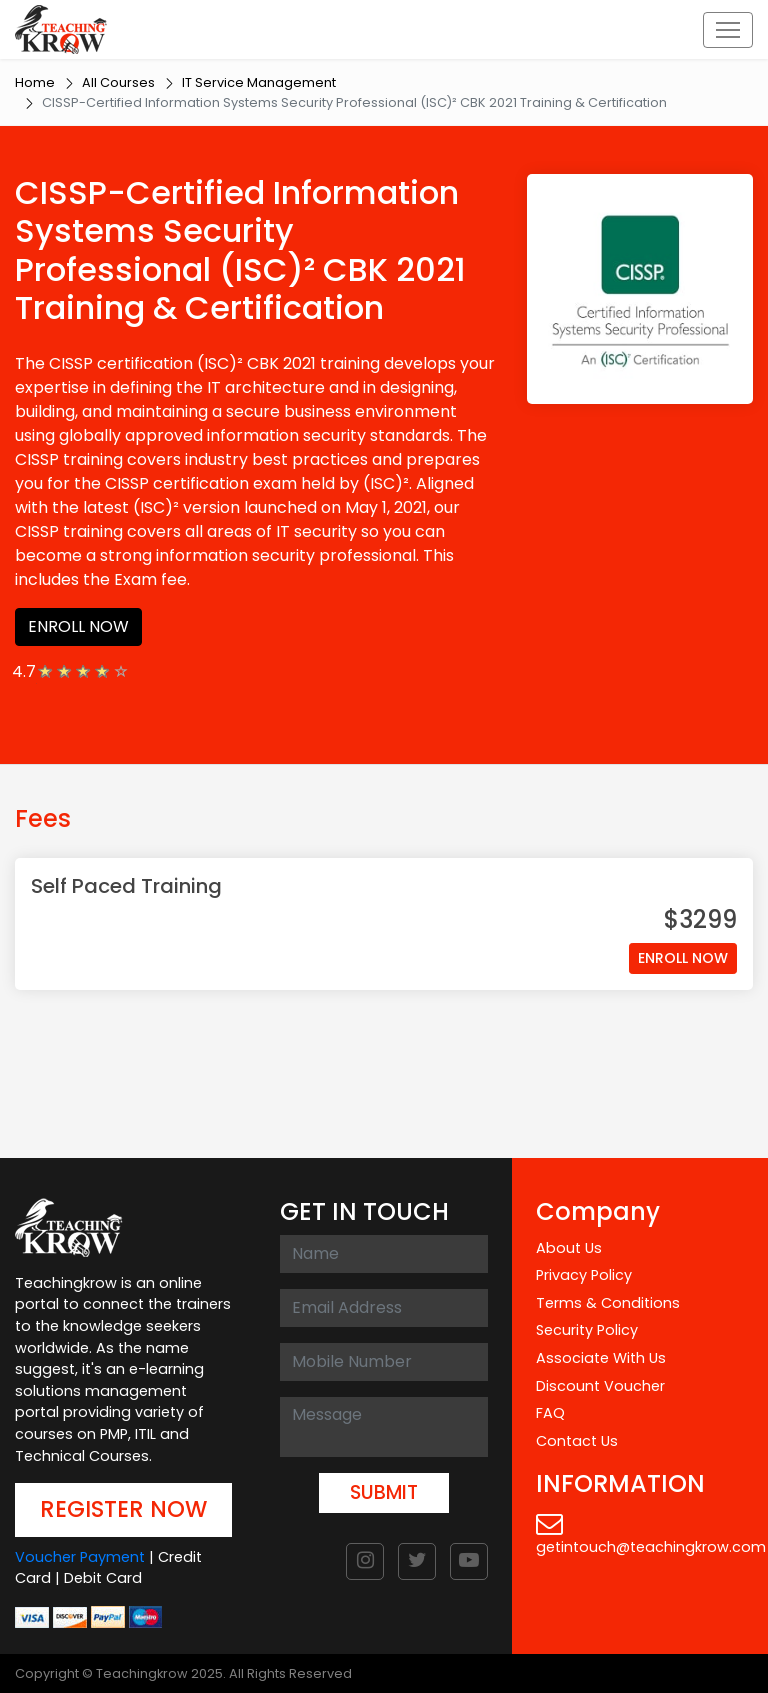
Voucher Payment (80, 1557)
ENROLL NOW (78, 626)
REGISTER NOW (123, 1509)
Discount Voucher (600, 1386)
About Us (569, 1248)
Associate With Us (601, 1358)
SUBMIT (384, 1492)
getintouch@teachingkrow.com (651, 1533)
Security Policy (587, 1330)
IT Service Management (259, 82)
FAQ (550, 1413)
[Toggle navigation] (728, 30)
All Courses (118, 82)
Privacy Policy (584, 1275)
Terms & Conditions (608, 1303)
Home (35, 82)
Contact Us (577, 1441)
